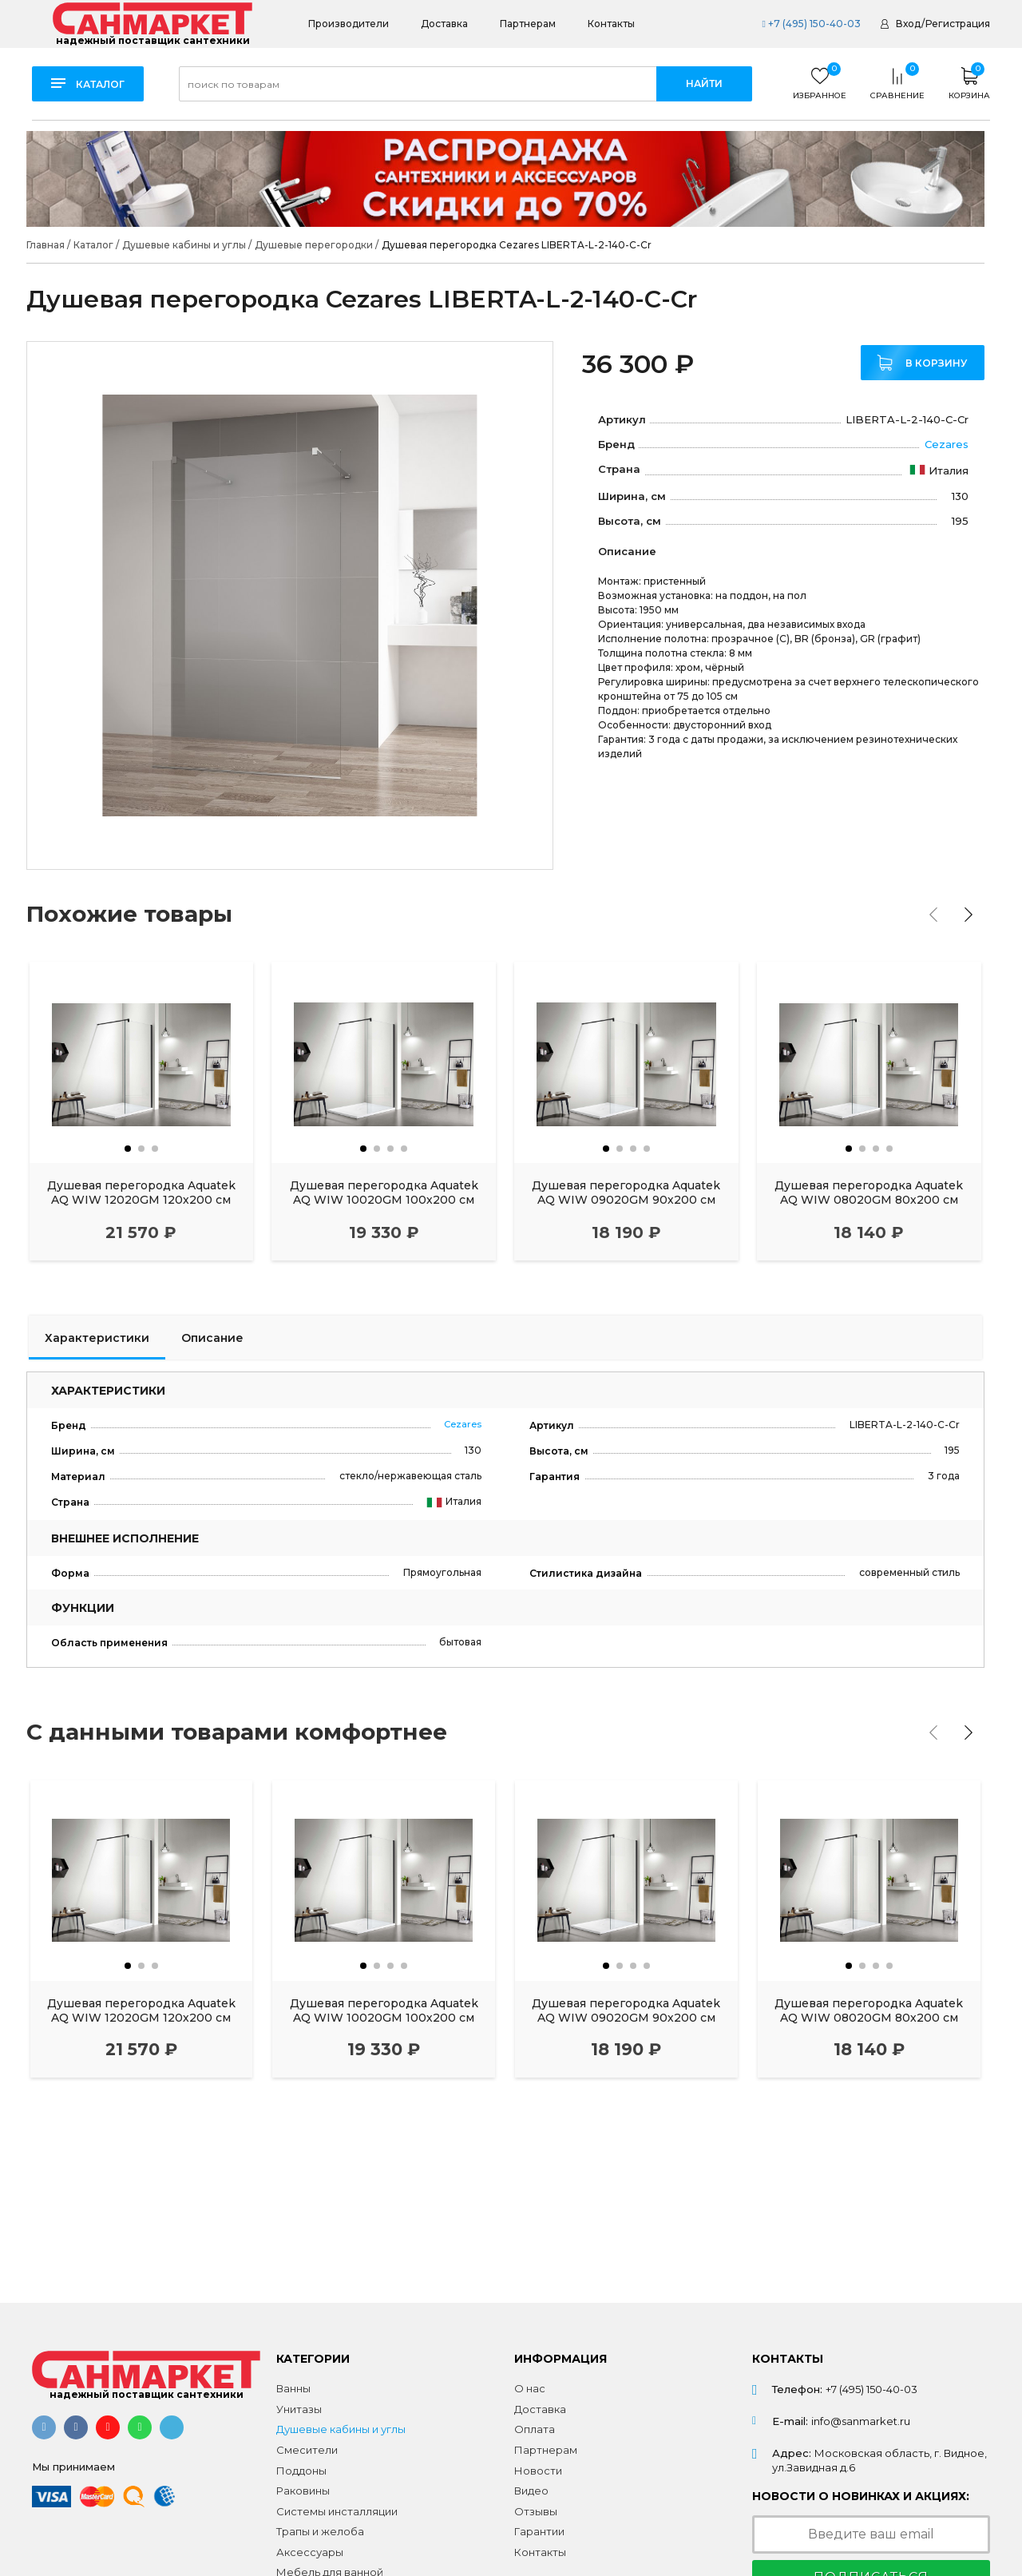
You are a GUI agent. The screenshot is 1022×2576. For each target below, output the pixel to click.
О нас (529, 2388)
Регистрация (957, 24)
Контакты (611, 24)
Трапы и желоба (320, 2531)
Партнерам (528, 24)
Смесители (307, 2449)
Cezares (947, 444)
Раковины (303, 2490)
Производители (348, 24)
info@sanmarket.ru (860, 2421)
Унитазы (299, 2409)
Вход (908, 24)
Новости (538, 2470)
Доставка (444, 24)
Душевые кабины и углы (341, 2429)
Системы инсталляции (337, 2511)
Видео (531, 2490)
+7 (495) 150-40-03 (811, 24)
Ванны (293, 2388)
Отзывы (535, 2511)
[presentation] (933, 915)
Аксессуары (309, 2552)
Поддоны (301, 2470)
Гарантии (539, 2531)
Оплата (534, 2429)
